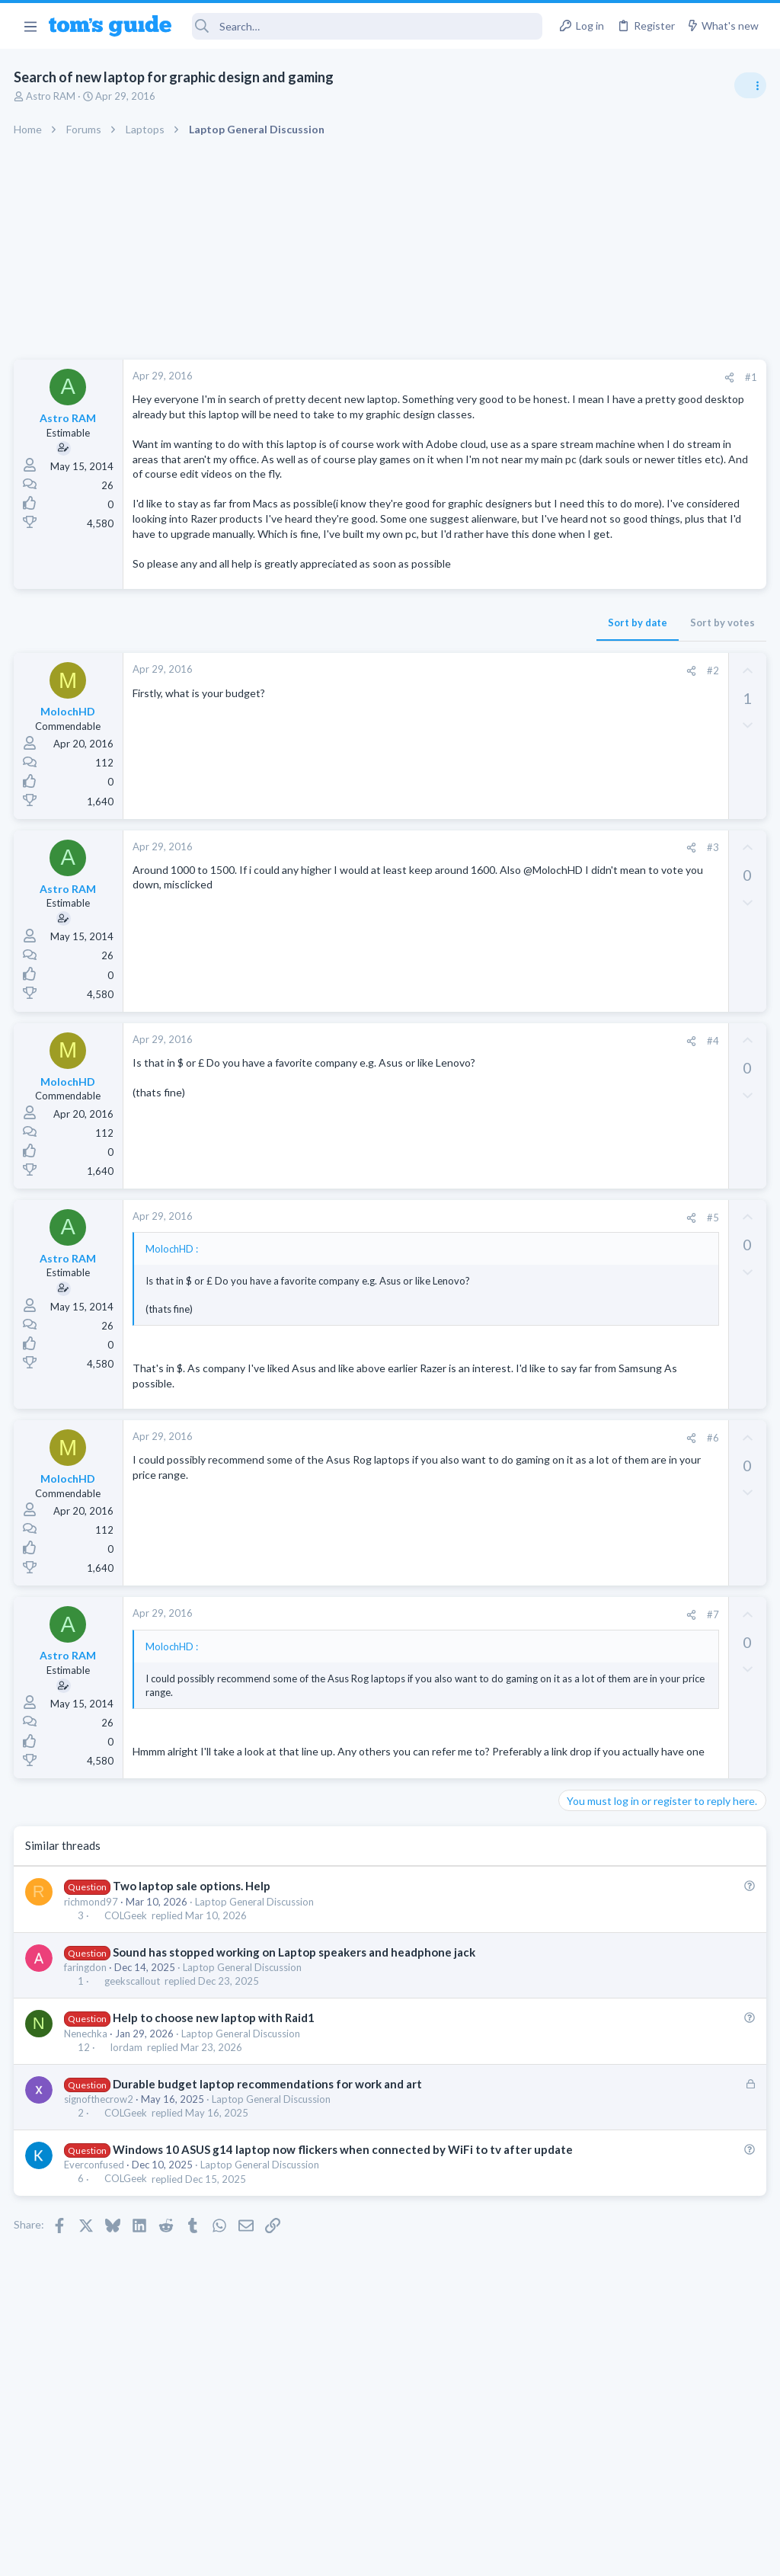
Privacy (429, 2554)
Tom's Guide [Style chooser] (656, 2491)
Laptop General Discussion (256, 1988)
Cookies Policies (333, 2554)
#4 (467, 1100)
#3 (467, 907)
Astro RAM (52, 96)
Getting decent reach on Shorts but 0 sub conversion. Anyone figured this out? (663, 1121)
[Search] (367, 26)
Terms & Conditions (534, 2554)
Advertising (226, 2554)
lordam (128, 2134)
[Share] (484, 377)
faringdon (87, 2055)
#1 (506, 377)
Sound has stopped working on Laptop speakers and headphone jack (295, 2039)
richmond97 (93, 1988)
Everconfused (96, 2268)
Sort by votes (477, 683)
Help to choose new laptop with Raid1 (215, 2105)
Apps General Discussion (619, 1252)
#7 (467, 1688)
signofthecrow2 (100, 2187)
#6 (467, 1512)
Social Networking (604, 1178)
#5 (467, 1277)
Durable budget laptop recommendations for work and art (269, 2171)
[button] (30, 26)
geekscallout (133, 2068)
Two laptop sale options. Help (193, 1973)
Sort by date (392, 683)
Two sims (586, 1032)
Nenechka (87, 2120)
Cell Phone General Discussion (631, 1075)
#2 (467, 731)
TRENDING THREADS (587, 824)
